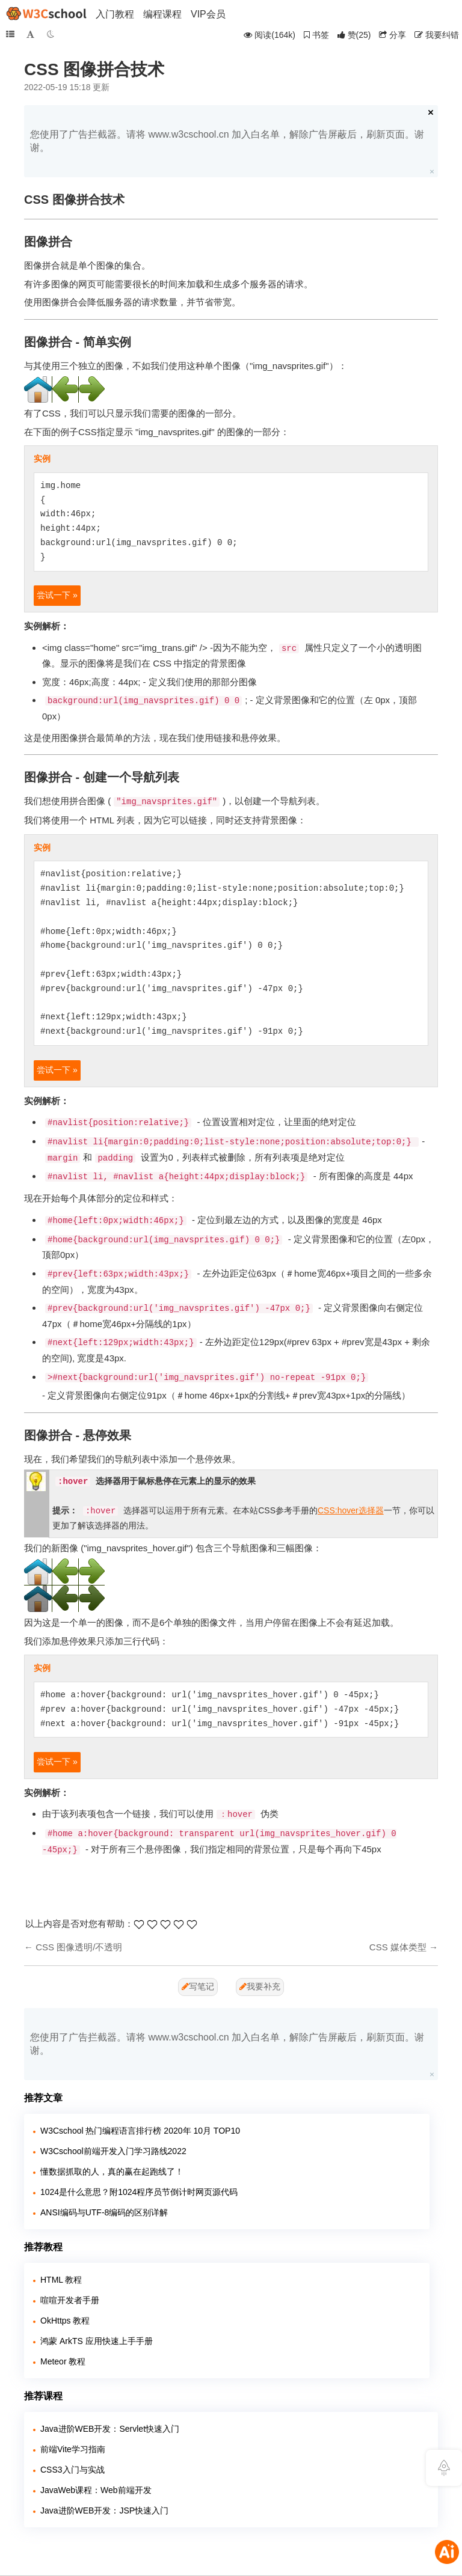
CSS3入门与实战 (72, 2469)
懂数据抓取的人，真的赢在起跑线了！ (111, 2171)
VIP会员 (208, 14)
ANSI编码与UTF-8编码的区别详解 (104, 2212)
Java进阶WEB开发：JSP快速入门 (104, 2510)
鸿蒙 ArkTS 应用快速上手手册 (96, 2341)
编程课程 (162, 14)
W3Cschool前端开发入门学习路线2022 (113, 2151)
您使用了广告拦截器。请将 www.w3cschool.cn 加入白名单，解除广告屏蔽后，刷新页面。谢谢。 (227, 141)
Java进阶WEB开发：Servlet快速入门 (109, 2429)
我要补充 (259, 1986)
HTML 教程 (61, 2280)
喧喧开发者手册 (69, 2300)
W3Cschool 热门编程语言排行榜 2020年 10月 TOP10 (140, 2130)
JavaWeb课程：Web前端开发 (96, 2490)
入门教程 (115, 14)
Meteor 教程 (62, 2361)
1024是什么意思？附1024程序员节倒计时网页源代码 (139, 2192)
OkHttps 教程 (65, 2320)
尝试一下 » (57, 595)
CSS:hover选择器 (351, 1510)
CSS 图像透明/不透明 (78, 1947)
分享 (392, 35)
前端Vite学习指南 (72, 2449)
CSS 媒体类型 (398, 1947)
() (354, 35)
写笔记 (198, 1986)
